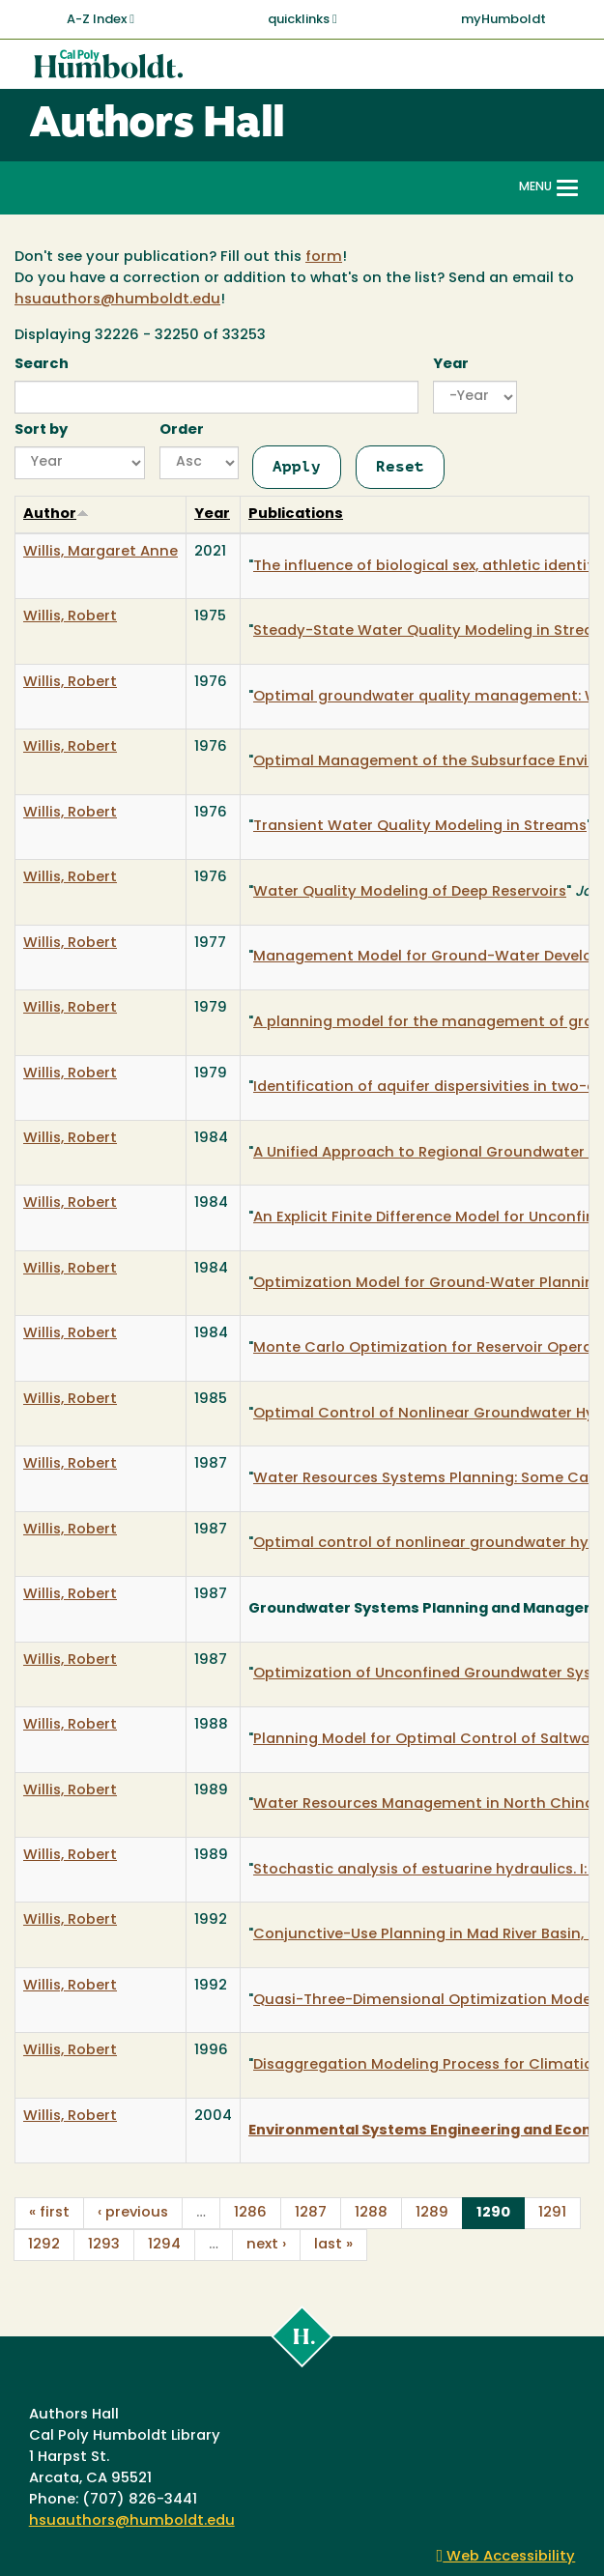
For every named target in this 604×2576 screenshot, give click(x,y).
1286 (250, 2213)
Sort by (41, 430)
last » (333, 2245)
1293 (104, 2245)
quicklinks (302, 19)
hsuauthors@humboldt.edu (117, 300)
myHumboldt (503, 20)
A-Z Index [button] (100, 19)
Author (56, 514)
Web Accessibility (506, 2557)
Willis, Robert (70, 617)
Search (41, 365)
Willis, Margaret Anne (100, 552)
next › (266, 2245)
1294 (164, 2245)
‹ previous (133, 2213)
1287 (311, 2213)
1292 (44, 2245)
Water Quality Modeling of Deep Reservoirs (409, 892)
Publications (295, 514)
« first (49, 2213)
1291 (552, 2213)
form (323, 257)
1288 (371, 2213)
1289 (432, 2213)
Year (451, 365)
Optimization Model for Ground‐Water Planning (428, 1283)
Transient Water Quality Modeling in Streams (420, 826)
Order (181, 430)
